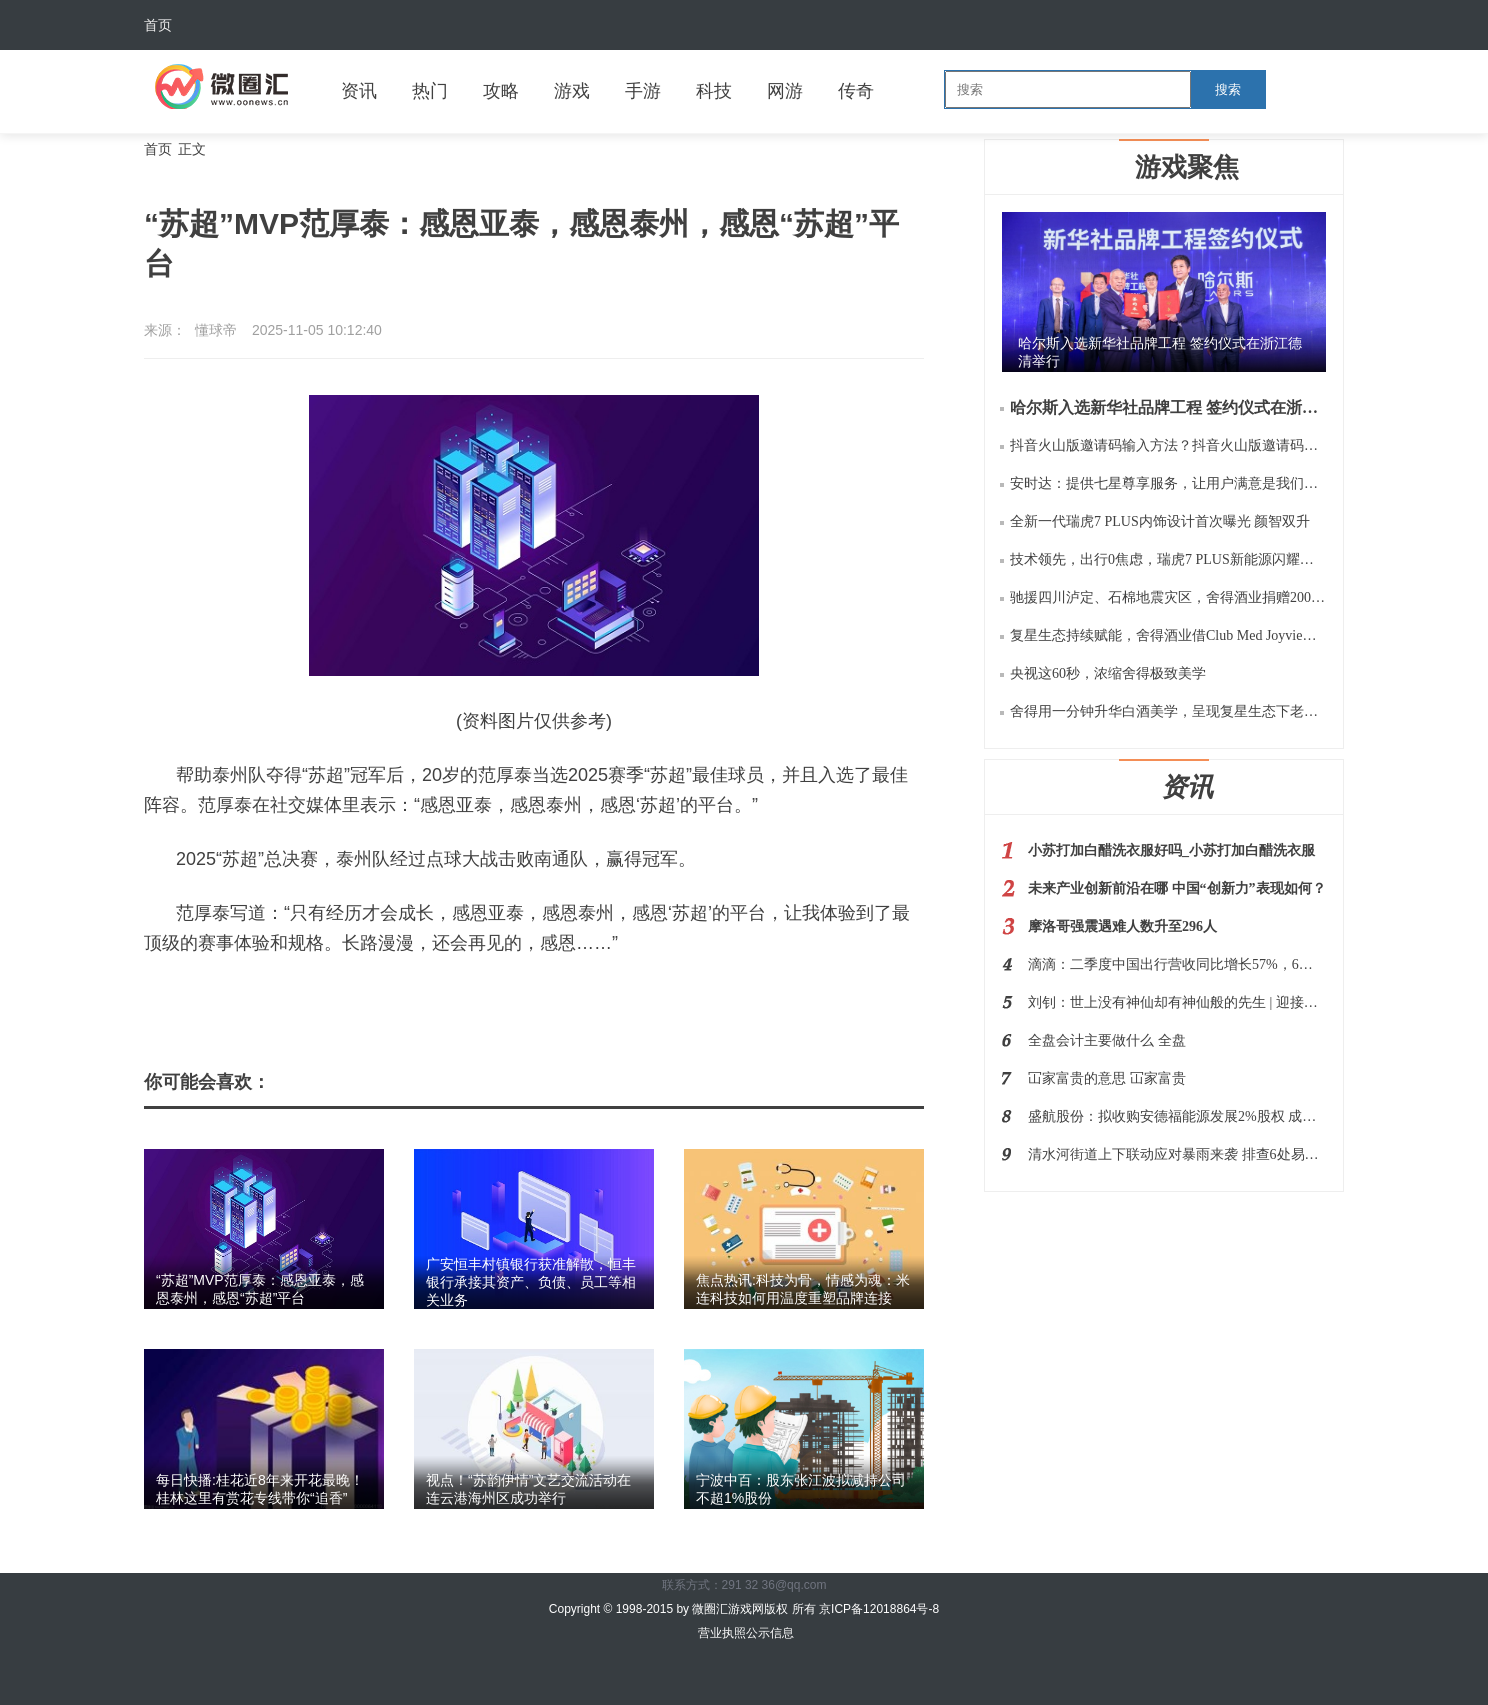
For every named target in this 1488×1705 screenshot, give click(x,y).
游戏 (572, 91)
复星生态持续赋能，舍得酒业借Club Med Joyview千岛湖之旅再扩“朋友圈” (1168, 635)
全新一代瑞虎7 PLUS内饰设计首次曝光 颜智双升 (1160, 521)
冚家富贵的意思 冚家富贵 (1107, 1078)
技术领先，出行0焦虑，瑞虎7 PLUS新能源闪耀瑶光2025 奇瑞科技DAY (1168, 559)
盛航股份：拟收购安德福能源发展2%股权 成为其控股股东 (1177, 1116)
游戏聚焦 (1187, 167)
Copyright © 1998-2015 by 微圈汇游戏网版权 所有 (684, 1609)
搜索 (1228, 89)
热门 (430, 91)
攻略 (501, 91)
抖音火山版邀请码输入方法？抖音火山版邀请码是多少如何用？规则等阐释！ (1168, 445)
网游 (785, 91)
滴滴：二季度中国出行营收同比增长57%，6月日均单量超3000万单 (1177, 964)
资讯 (359, 91)
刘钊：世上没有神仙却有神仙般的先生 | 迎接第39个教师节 (1177, 1002)
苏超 (271, 997)
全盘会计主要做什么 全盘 (1107, 1040)
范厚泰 (362, 997)
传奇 (856, 91)
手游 (643, 91)
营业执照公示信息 (743, 1633)
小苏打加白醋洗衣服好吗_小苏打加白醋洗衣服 (1171, 850)
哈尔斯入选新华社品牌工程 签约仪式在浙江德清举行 (1168, 407)
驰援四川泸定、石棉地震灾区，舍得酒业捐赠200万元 (1168, 597)
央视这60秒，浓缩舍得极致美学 (1108, 673)
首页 (158, 25)
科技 (714, 91)
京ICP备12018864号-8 (879, 1609)
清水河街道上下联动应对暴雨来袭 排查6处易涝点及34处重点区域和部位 (1177, 1154)
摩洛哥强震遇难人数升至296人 (1122, 926)
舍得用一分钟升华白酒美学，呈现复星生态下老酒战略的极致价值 (1168, 711)
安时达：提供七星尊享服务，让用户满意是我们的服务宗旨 (1168, 483)
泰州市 (421, 997)
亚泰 (312, 997)
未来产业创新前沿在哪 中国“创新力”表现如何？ (1177, 888)
